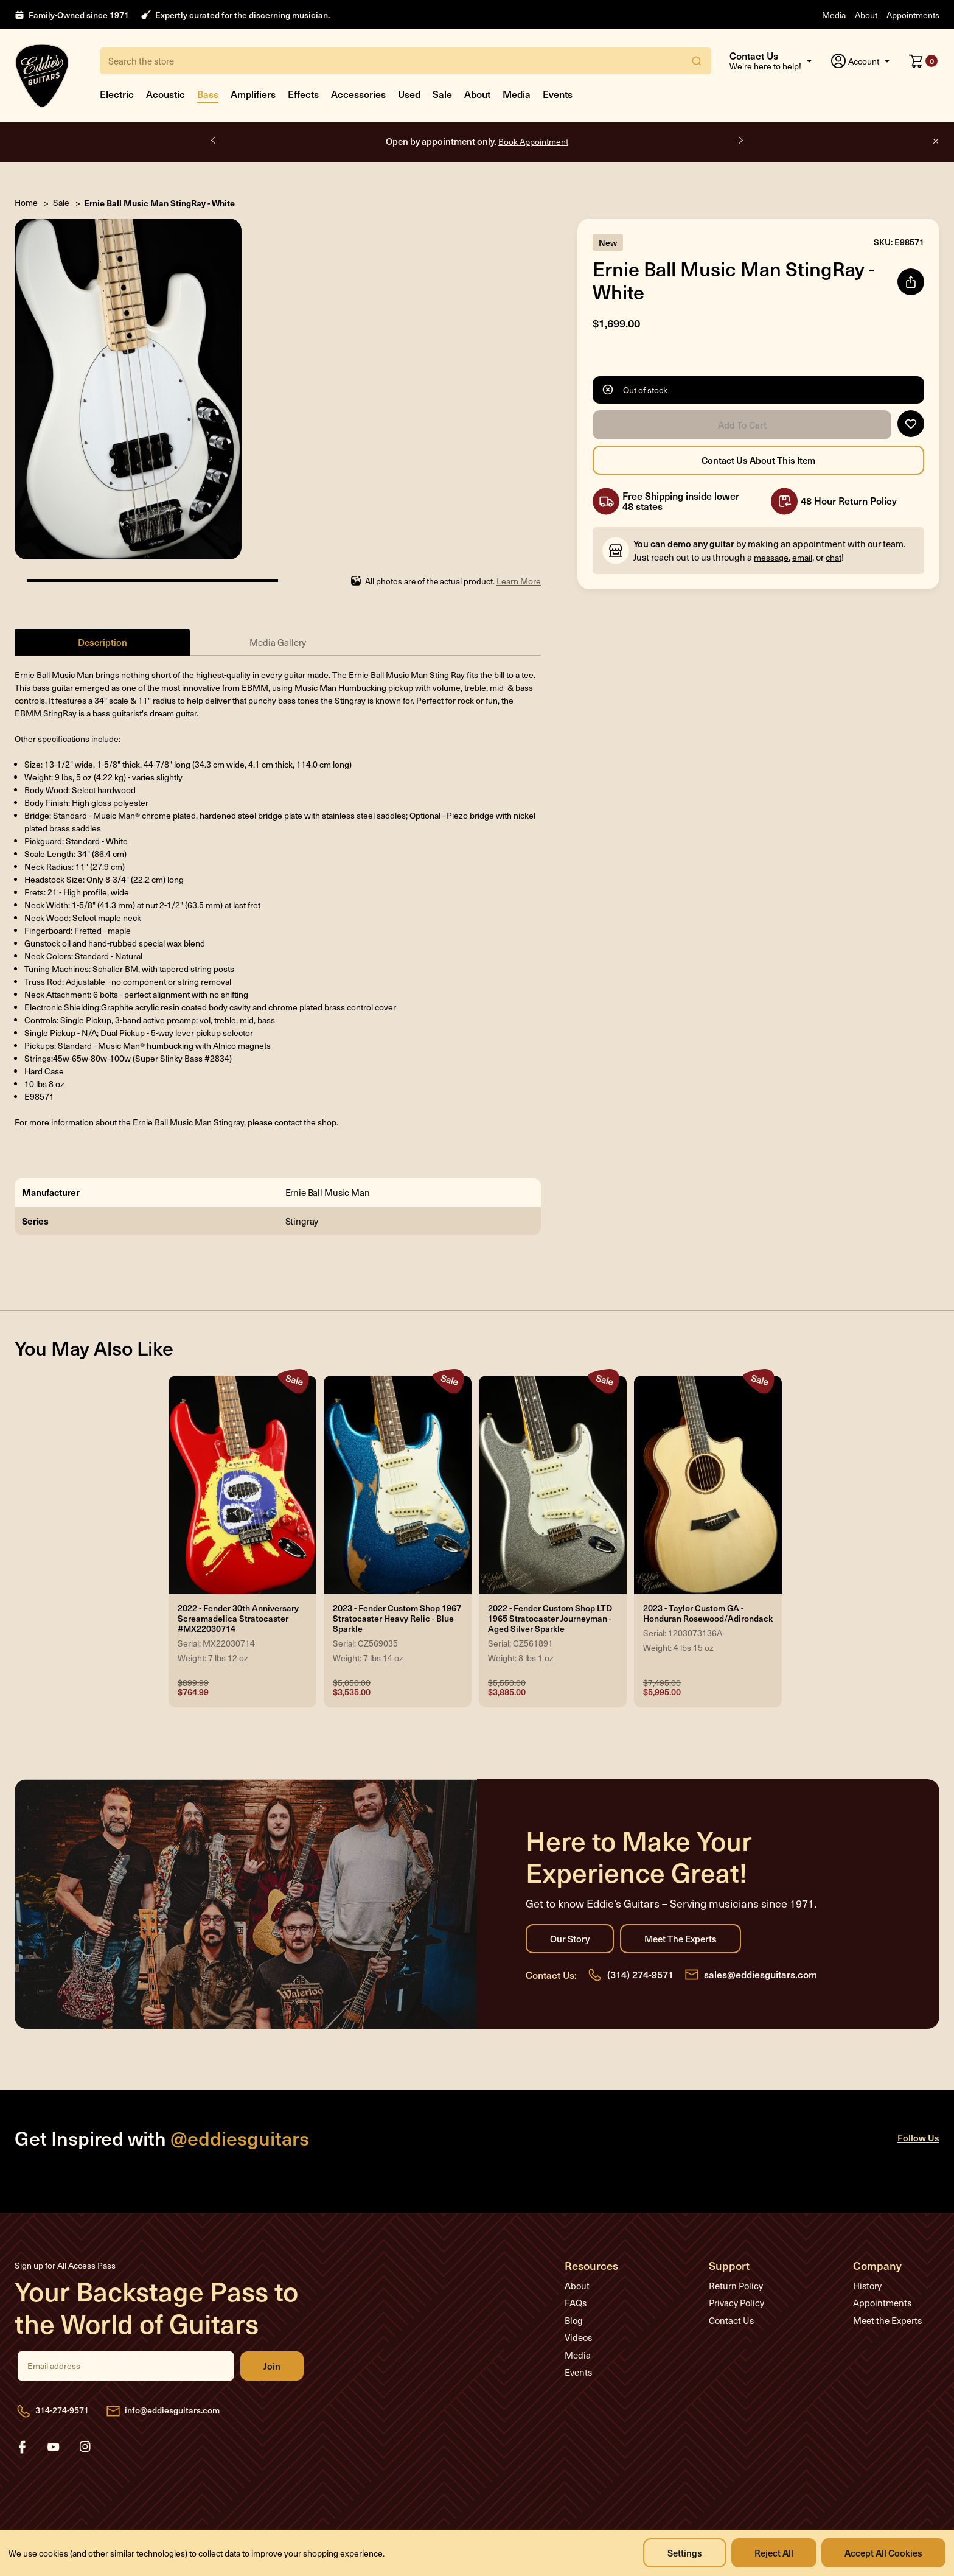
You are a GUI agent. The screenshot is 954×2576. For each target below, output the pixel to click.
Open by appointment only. (477, 141)
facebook (22, 2447)
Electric (117, 93)
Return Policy (736, 2286)
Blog (574, 2320)
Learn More (518, 581)
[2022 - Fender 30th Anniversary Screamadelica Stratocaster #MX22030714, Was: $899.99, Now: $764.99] (242, 1485)
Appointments (912, 15)
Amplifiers (253, 93)
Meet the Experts (680, 1938)
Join (272, 2366)
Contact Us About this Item (758, 460)
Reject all (773, 2552)
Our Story (570, 1938)
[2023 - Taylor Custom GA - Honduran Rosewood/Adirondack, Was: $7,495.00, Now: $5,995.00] (708, 1485)
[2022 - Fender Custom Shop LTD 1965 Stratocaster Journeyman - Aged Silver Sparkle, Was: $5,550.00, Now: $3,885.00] (553, 1485)
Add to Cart (742, 424)
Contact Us (731, 2320)
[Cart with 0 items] (923, 60)
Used (409, 93)
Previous (214, 140)
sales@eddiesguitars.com (760, 1974)
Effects (303, 93)
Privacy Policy (736, 2303)
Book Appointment (533, 141)
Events (558, 93)
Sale (442, 93)
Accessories (358, 93)
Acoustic (165, 93)
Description (102, 641)
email (802, 557)
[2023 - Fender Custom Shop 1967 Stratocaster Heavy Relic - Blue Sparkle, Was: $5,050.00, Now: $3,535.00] (398, 1485)
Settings (684, 2552)
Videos (578, 2337)
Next (740, 140)
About (866, 15)
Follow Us (918, 2137)
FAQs (576, 2303)
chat (833, 557)
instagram (85, 2447)
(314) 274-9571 (640, 1974)
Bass (207, 93)
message (771, 557)
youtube (53, 2447)
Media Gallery (277, 642)
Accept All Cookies (883, 2552)
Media (834, 15)
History (867, 2286)
